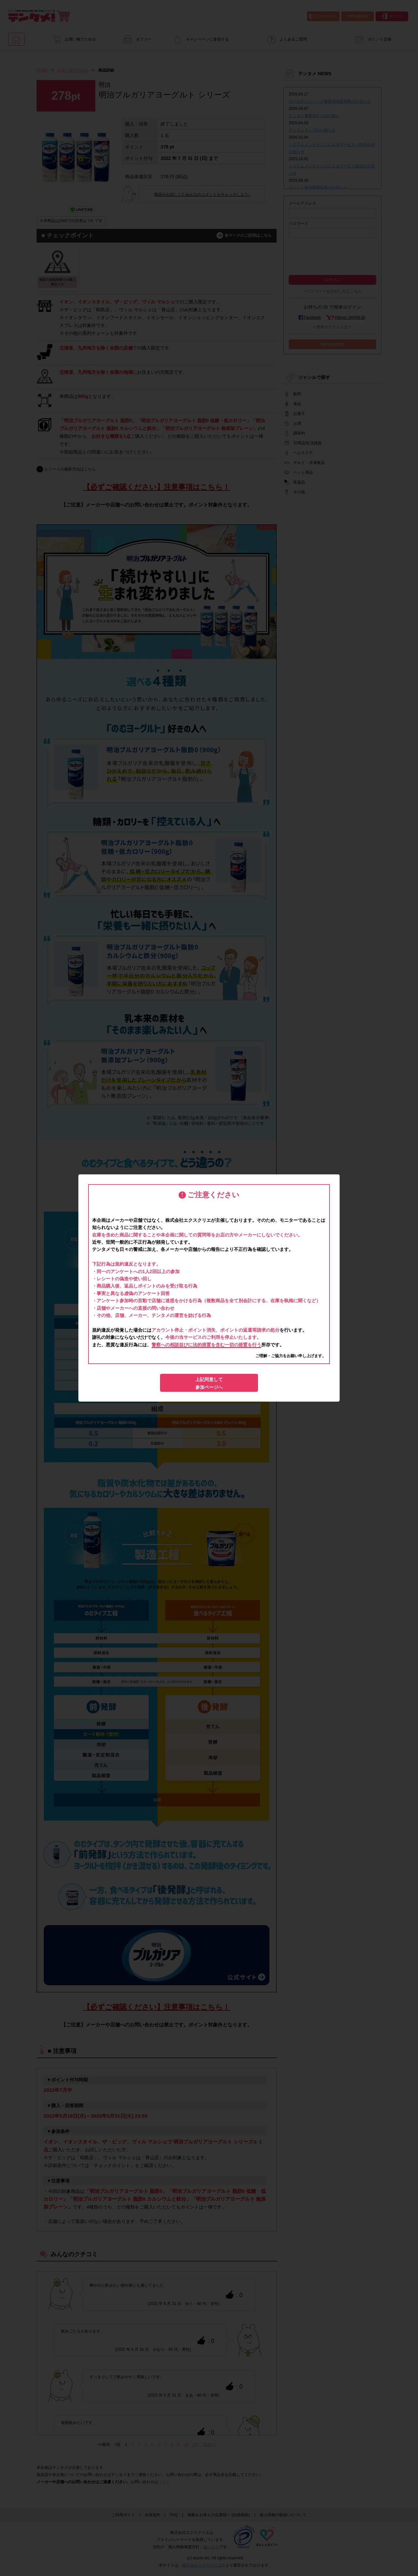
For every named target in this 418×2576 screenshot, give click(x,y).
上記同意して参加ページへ (209, 1383)
